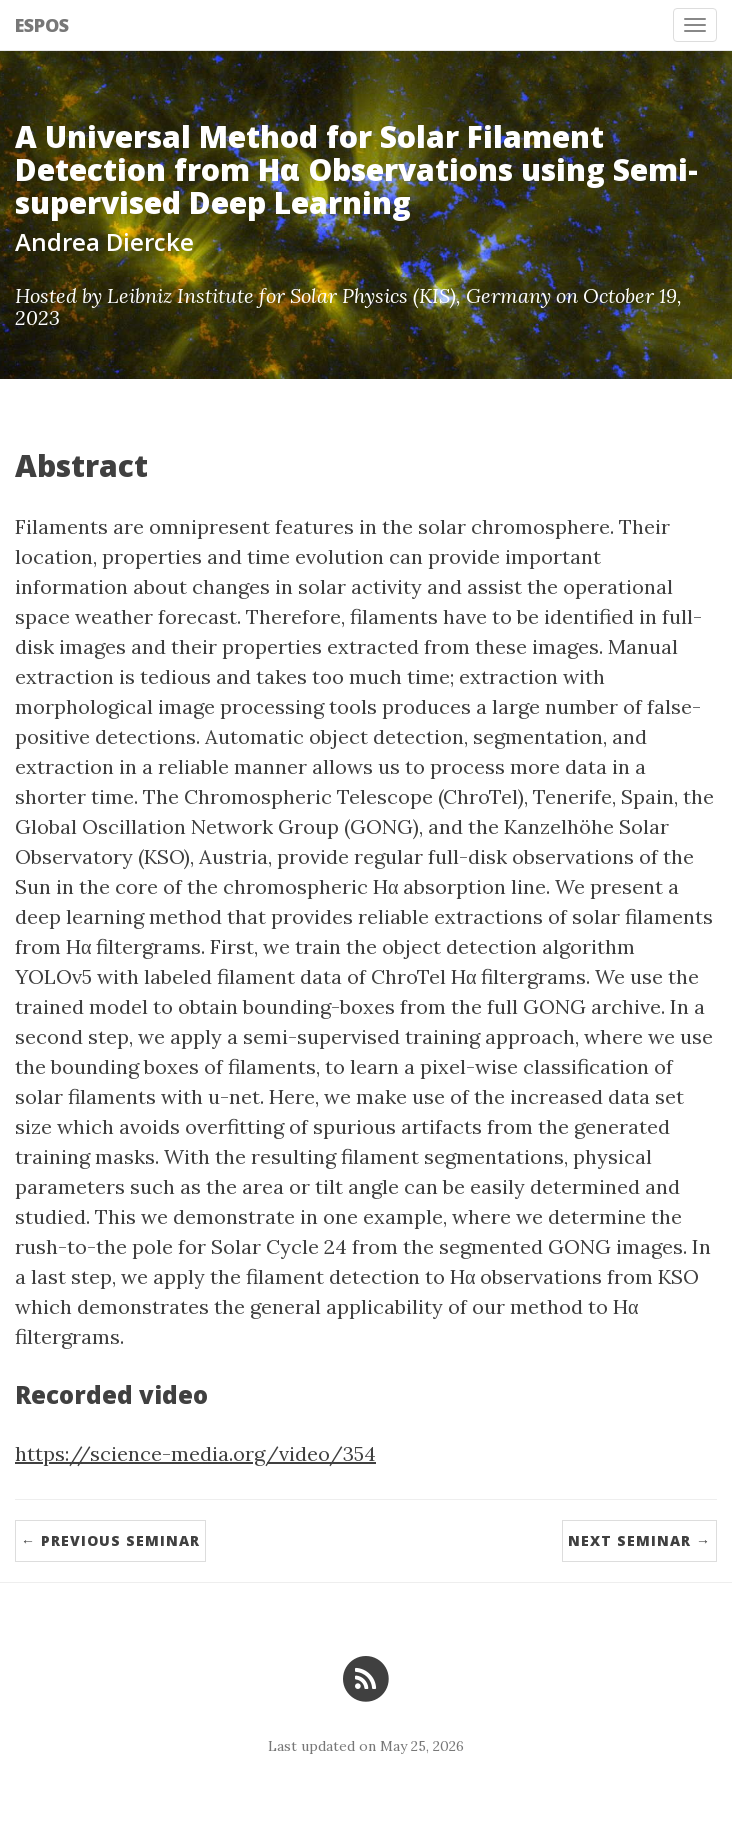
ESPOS (42, 25)
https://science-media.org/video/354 (195, 1453)
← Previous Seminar (110, 1540)
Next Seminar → (639, 1540)
